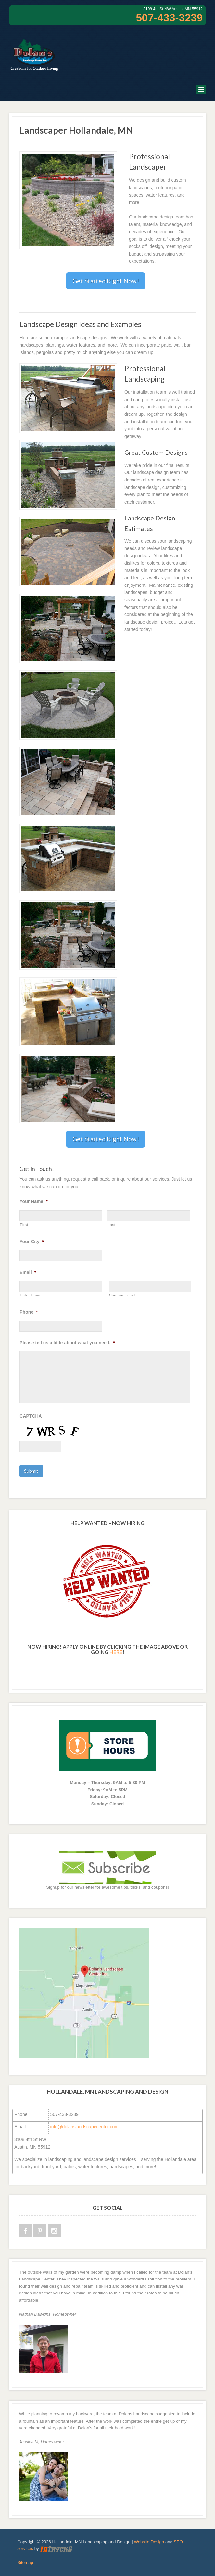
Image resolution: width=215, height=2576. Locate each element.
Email (27, 1272)
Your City (31, 1241)
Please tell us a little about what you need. (67, 1342)
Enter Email (30, 1295)
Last (111, 1225)
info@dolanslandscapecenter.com (84, 2126)
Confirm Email (122, 1295)
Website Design (149, 2541)
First (24, 1225)
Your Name (33, 1201)
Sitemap (25, 2562)
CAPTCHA (30, 1416)
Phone (28, 1312)
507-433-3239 (169, 18)
